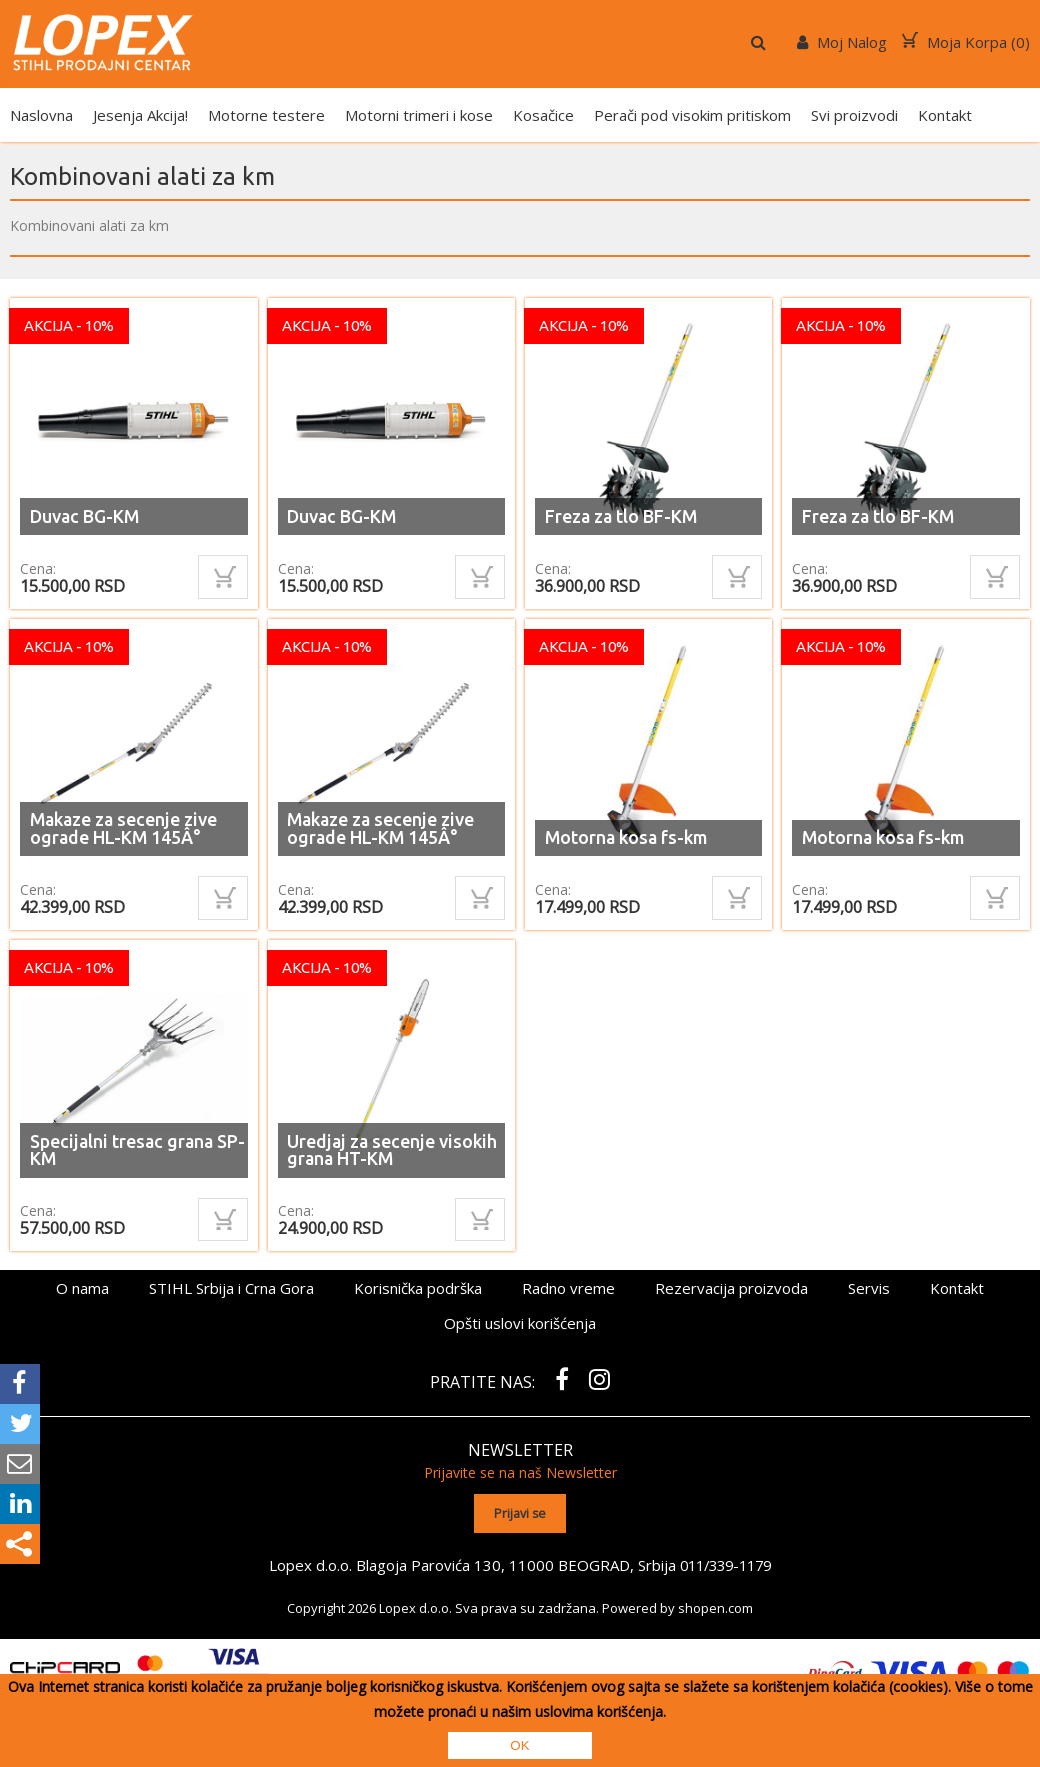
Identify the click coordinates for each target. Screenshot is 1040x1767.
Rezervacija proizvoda (731, 1288)
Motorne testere (266, 115)
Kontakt (945, 115)
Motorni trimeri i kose (419, 115)
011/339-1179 (726, 1564)
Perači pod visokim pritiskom (692, 115)
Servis (869, 1288)
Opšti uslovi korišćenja (520, 1323)
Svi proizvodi (854, 115)
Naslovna (41, 115)
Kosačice (543, 115)
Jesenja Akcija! (140, 115)
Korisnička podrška (418, 1288)
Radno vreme (568, 1288)
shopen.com (715, 1607)
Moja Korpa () (966, 42)
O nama (82, 1288)
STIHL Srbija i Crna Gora (231, 1288)
